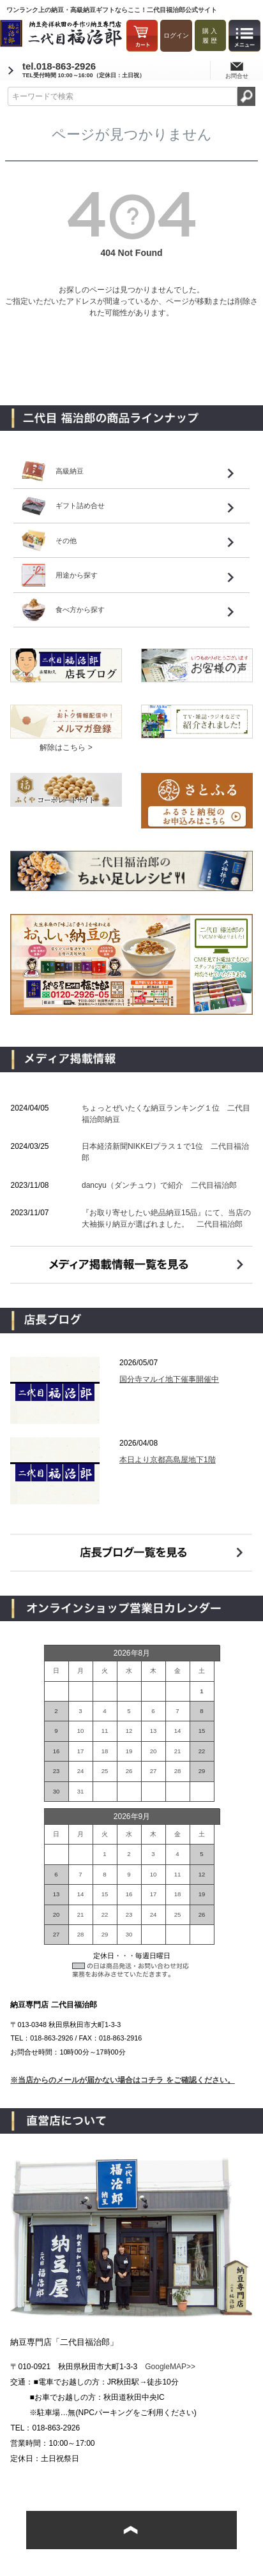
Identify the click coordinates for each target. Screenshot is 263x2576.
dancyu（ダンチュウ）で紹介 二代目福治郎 (159, 1185)
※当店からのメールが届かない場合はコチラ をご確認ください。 (122, 2080)
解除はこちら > (66, 747)
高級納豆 (70, 471)
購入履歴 (210, 35)
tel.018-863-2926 (83, 70)
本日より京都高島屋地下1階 (167, 1459)
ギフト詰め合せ (80, 505)
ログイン (176, 35)
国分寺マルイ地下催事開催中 (169, 1379)
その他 (66, 540)
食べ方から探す (80, 609)
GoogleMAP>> (170, 2366)
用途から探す (77, 575)
